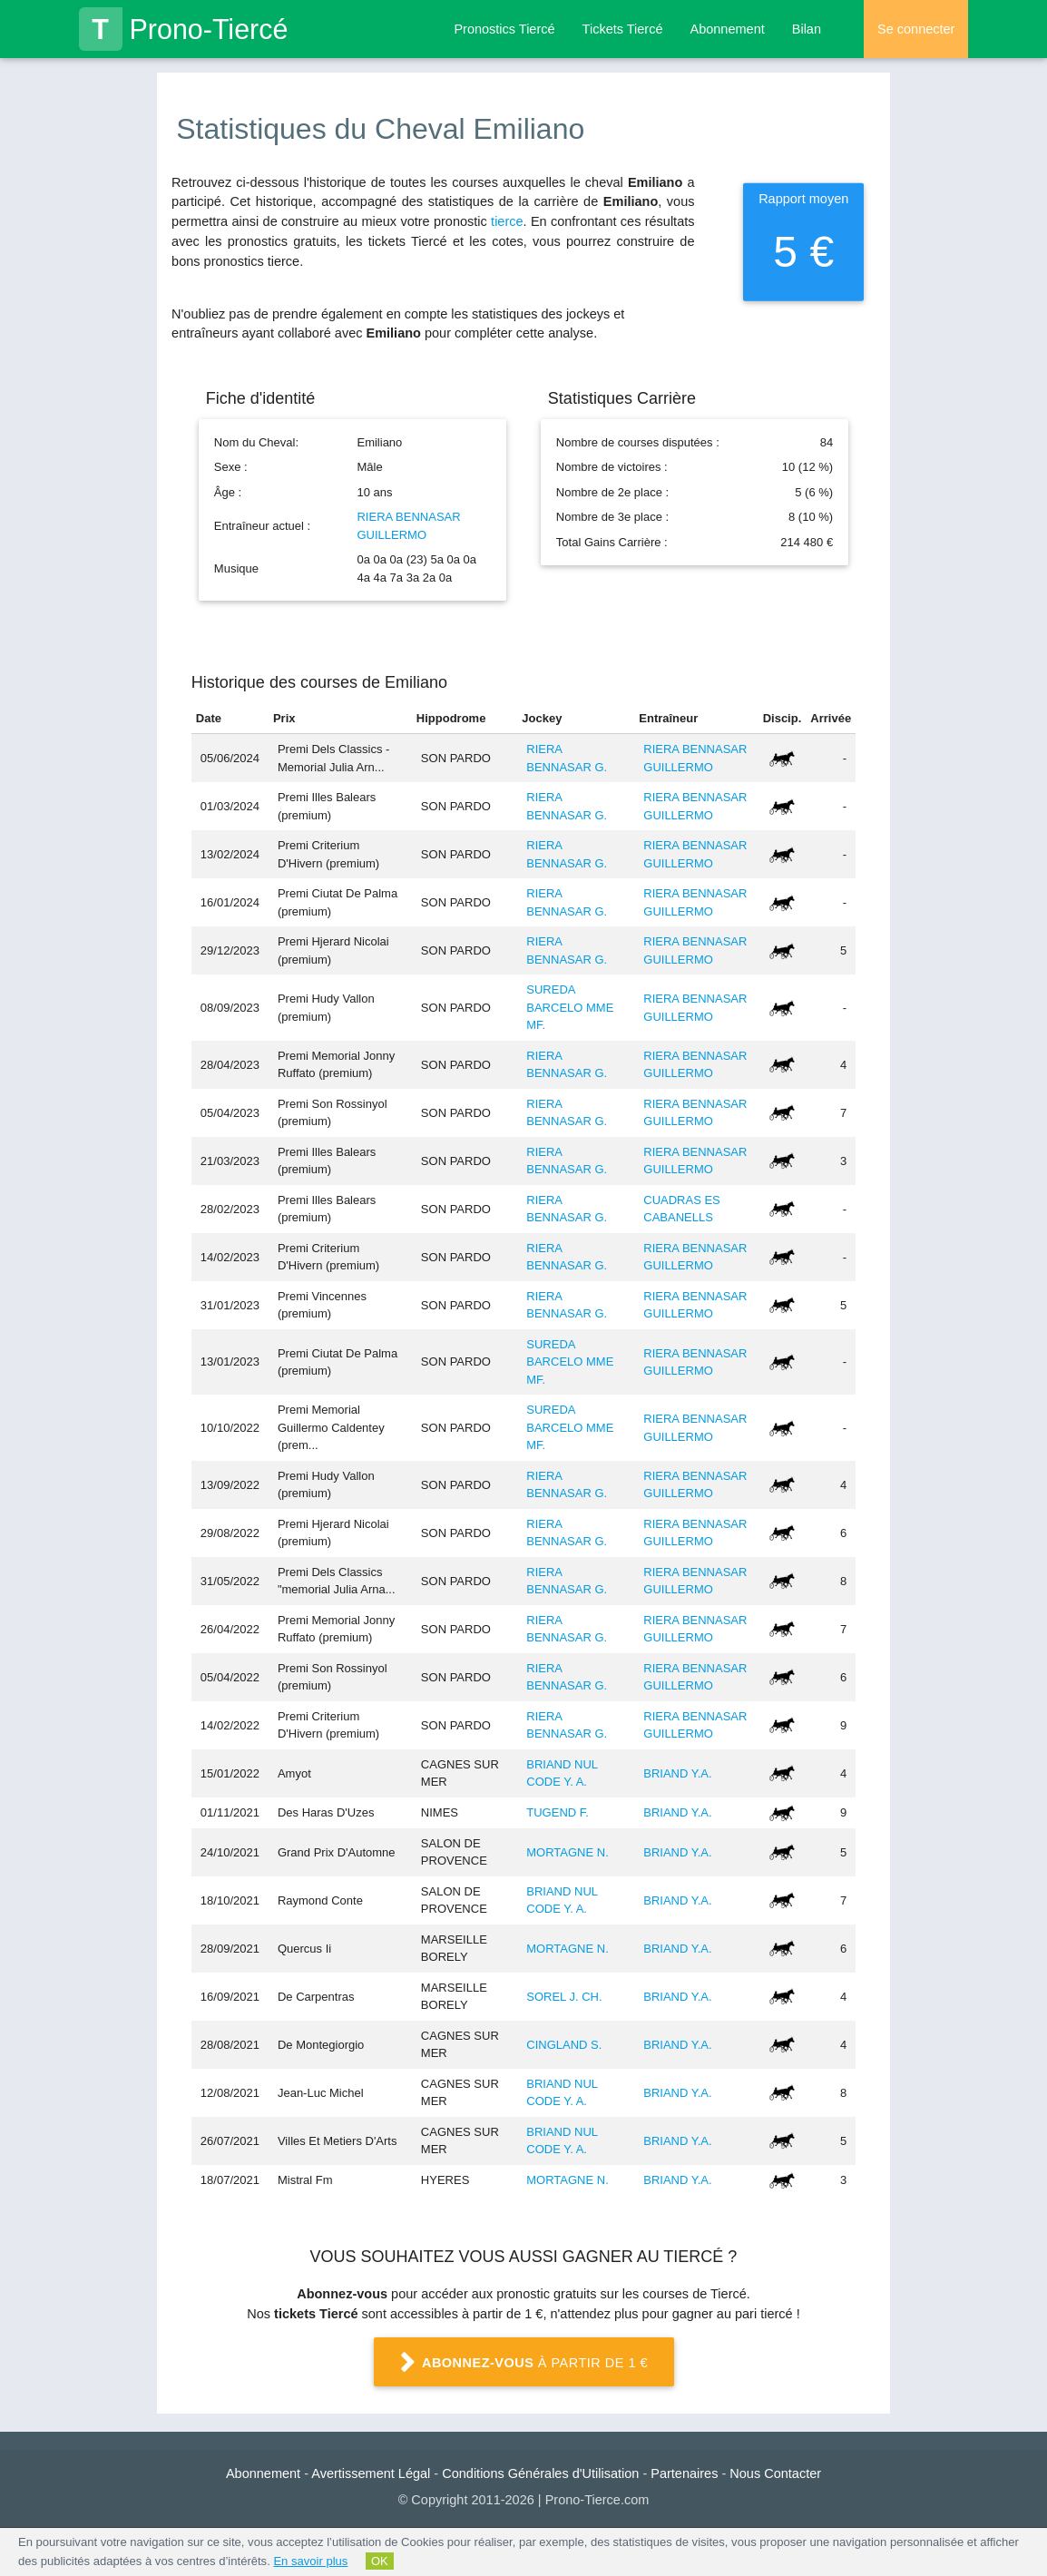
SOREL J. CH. (564, 1996)
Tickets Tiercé (622, 29)
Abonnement (727, 29)
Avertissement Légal (370, 2473)
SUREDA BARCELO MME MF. (569, 1007)
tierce (507, 221)
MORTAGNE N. (567, 1852)
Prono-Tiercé (184, 29)
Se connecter (915, 29)
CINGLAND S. (564, 2045)
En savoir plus (310, 2561)
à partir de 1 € (523, 2363)
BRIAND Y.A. (677, 1773)
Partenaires (684, 2473)
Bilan (806, 29)
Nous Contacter (775, 2473)
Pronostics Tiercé (504, 29)
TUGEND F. (557, 1812)
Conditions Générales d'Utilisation (540, 2473)
